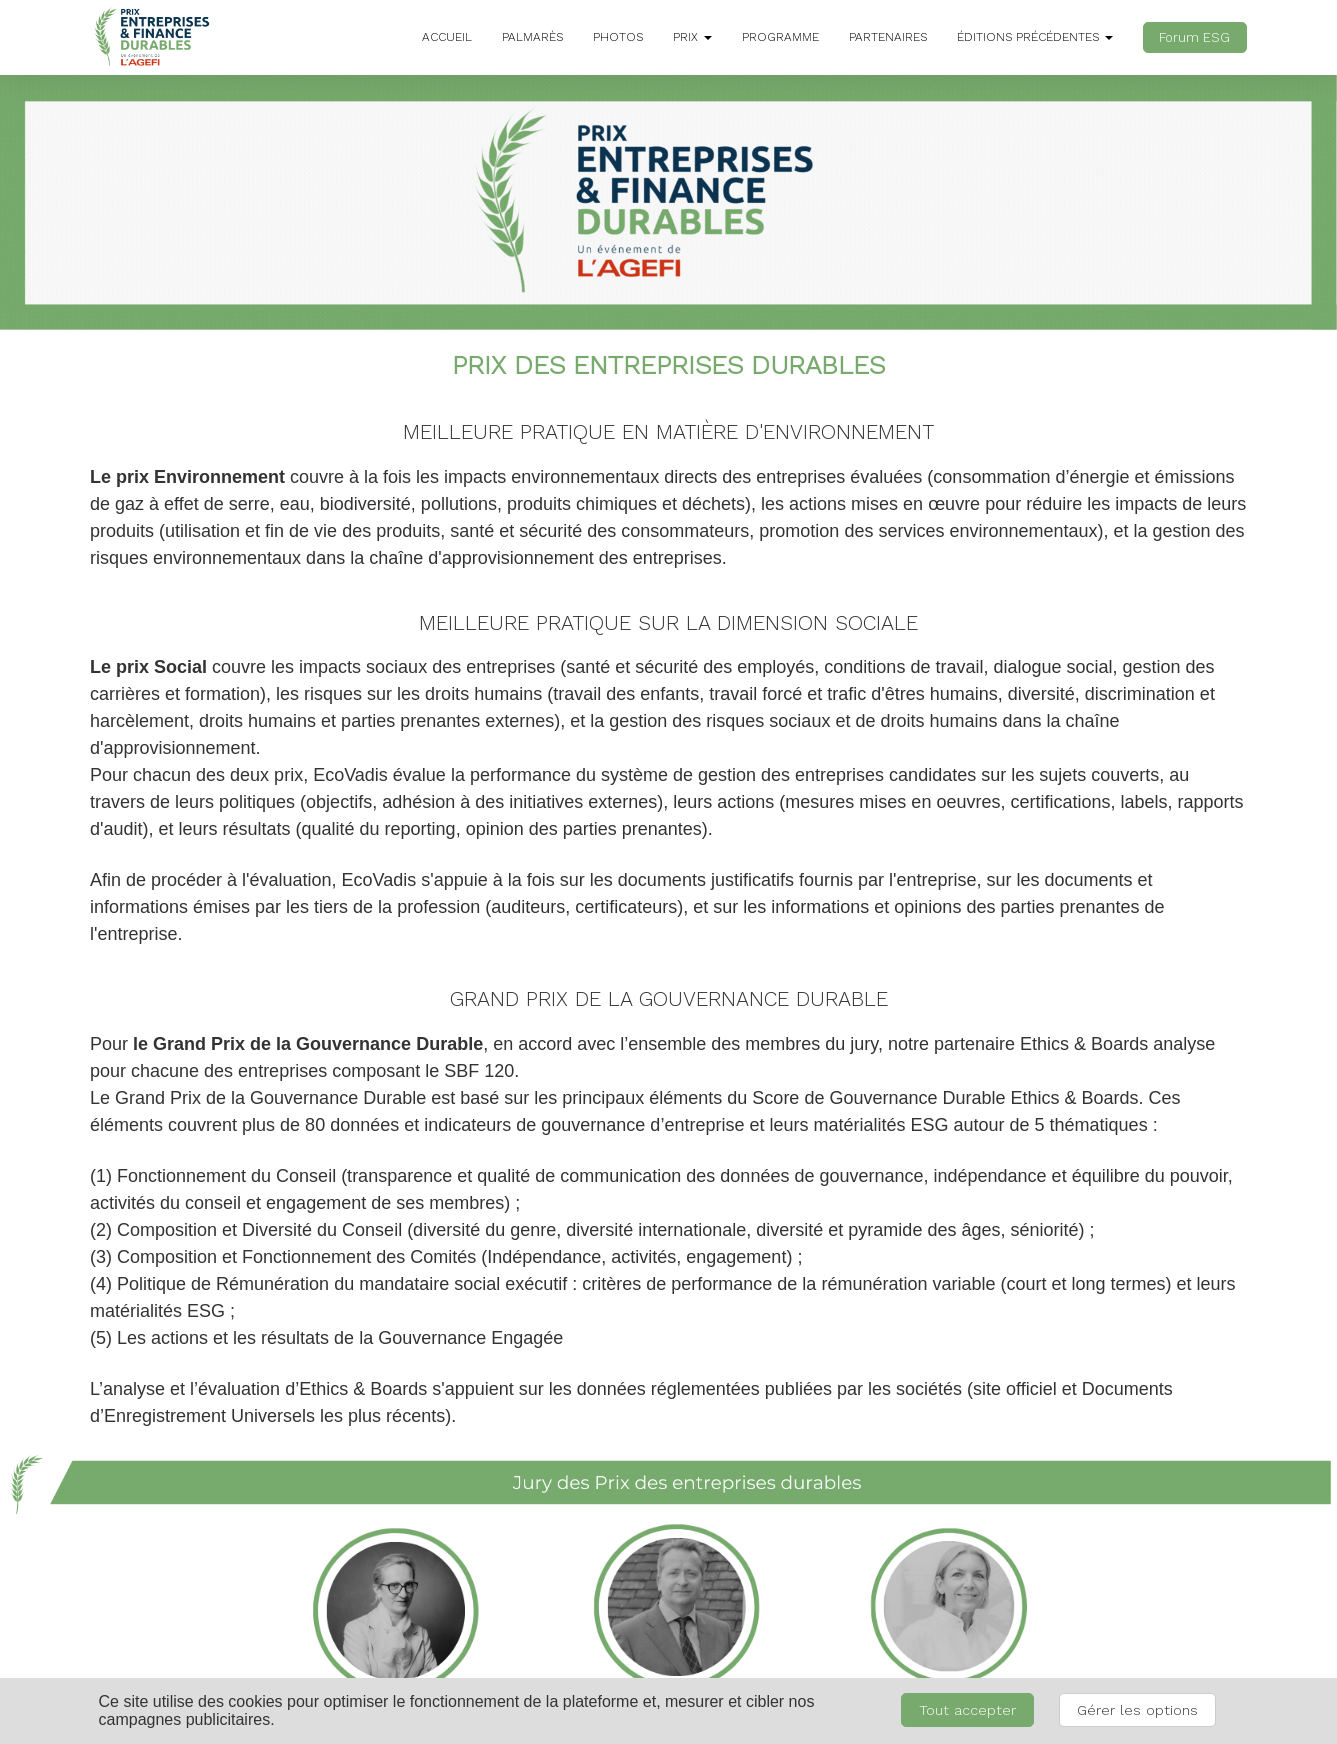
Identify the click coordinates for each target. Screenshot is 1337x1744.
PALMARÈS (532, 37)
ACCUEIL (447, 37)
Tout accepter (967, 1710)
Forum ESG (1194, 37)
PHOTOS (618, 37)
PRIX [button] (692, 37)
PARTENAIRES (888, 37)
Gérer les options (1137, 1710)
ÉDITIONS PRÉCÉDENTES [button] (1035, 37)
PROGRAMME (780, 37)
